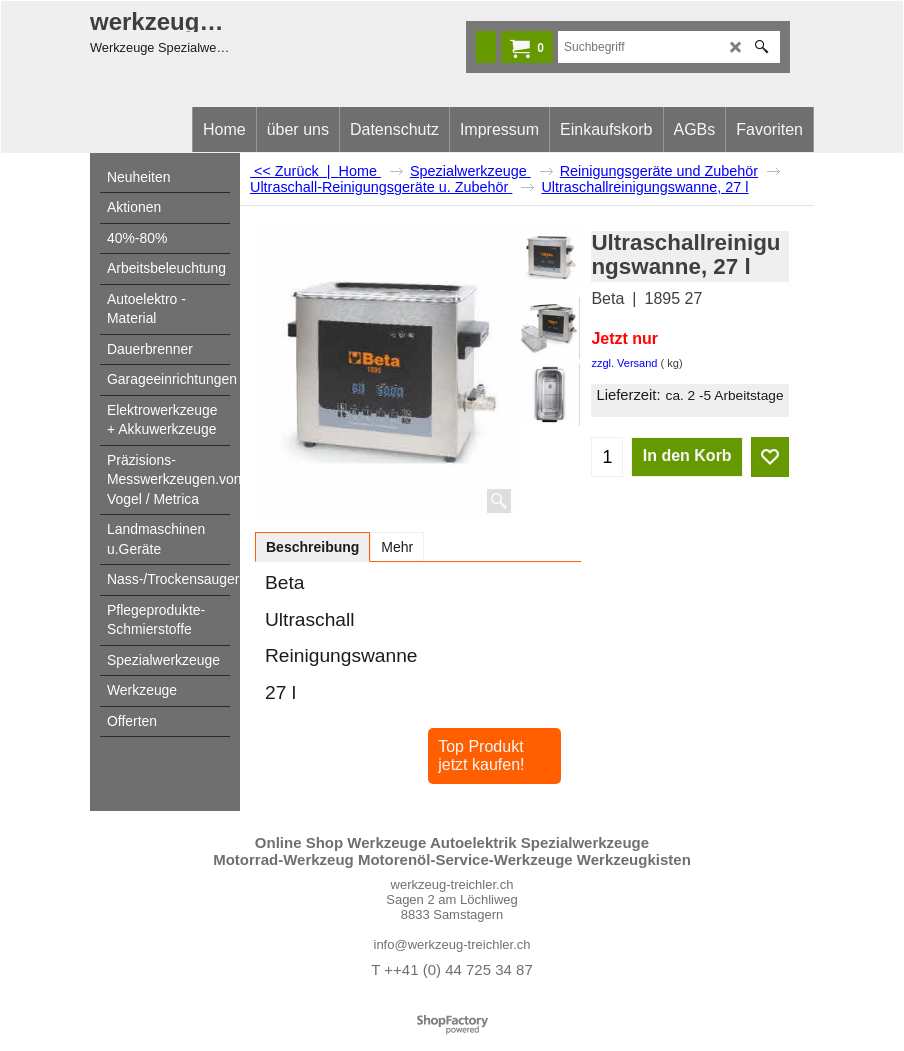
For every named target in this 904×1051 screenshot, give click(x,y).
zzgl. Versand (624, 363)
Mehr (397, 547)
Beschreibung (312, 547)
